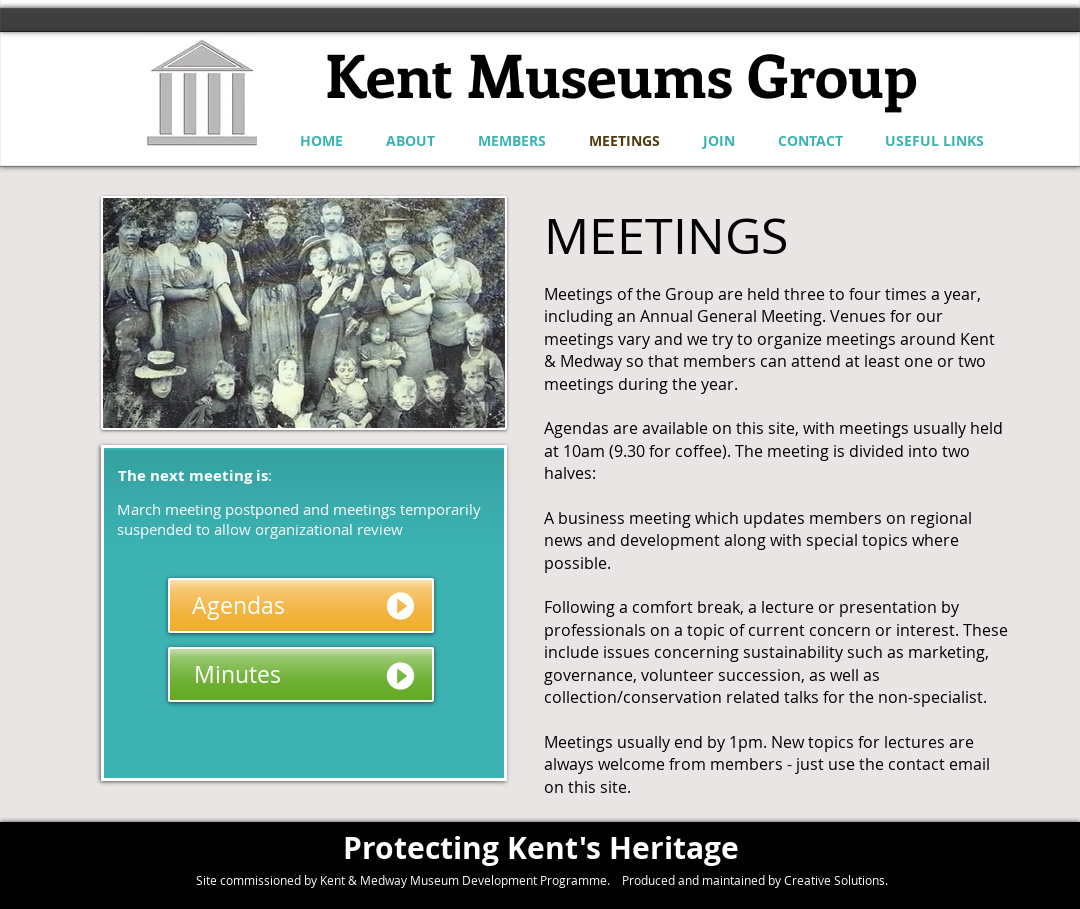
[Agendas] (301, 605)
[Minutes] (301, 674)
